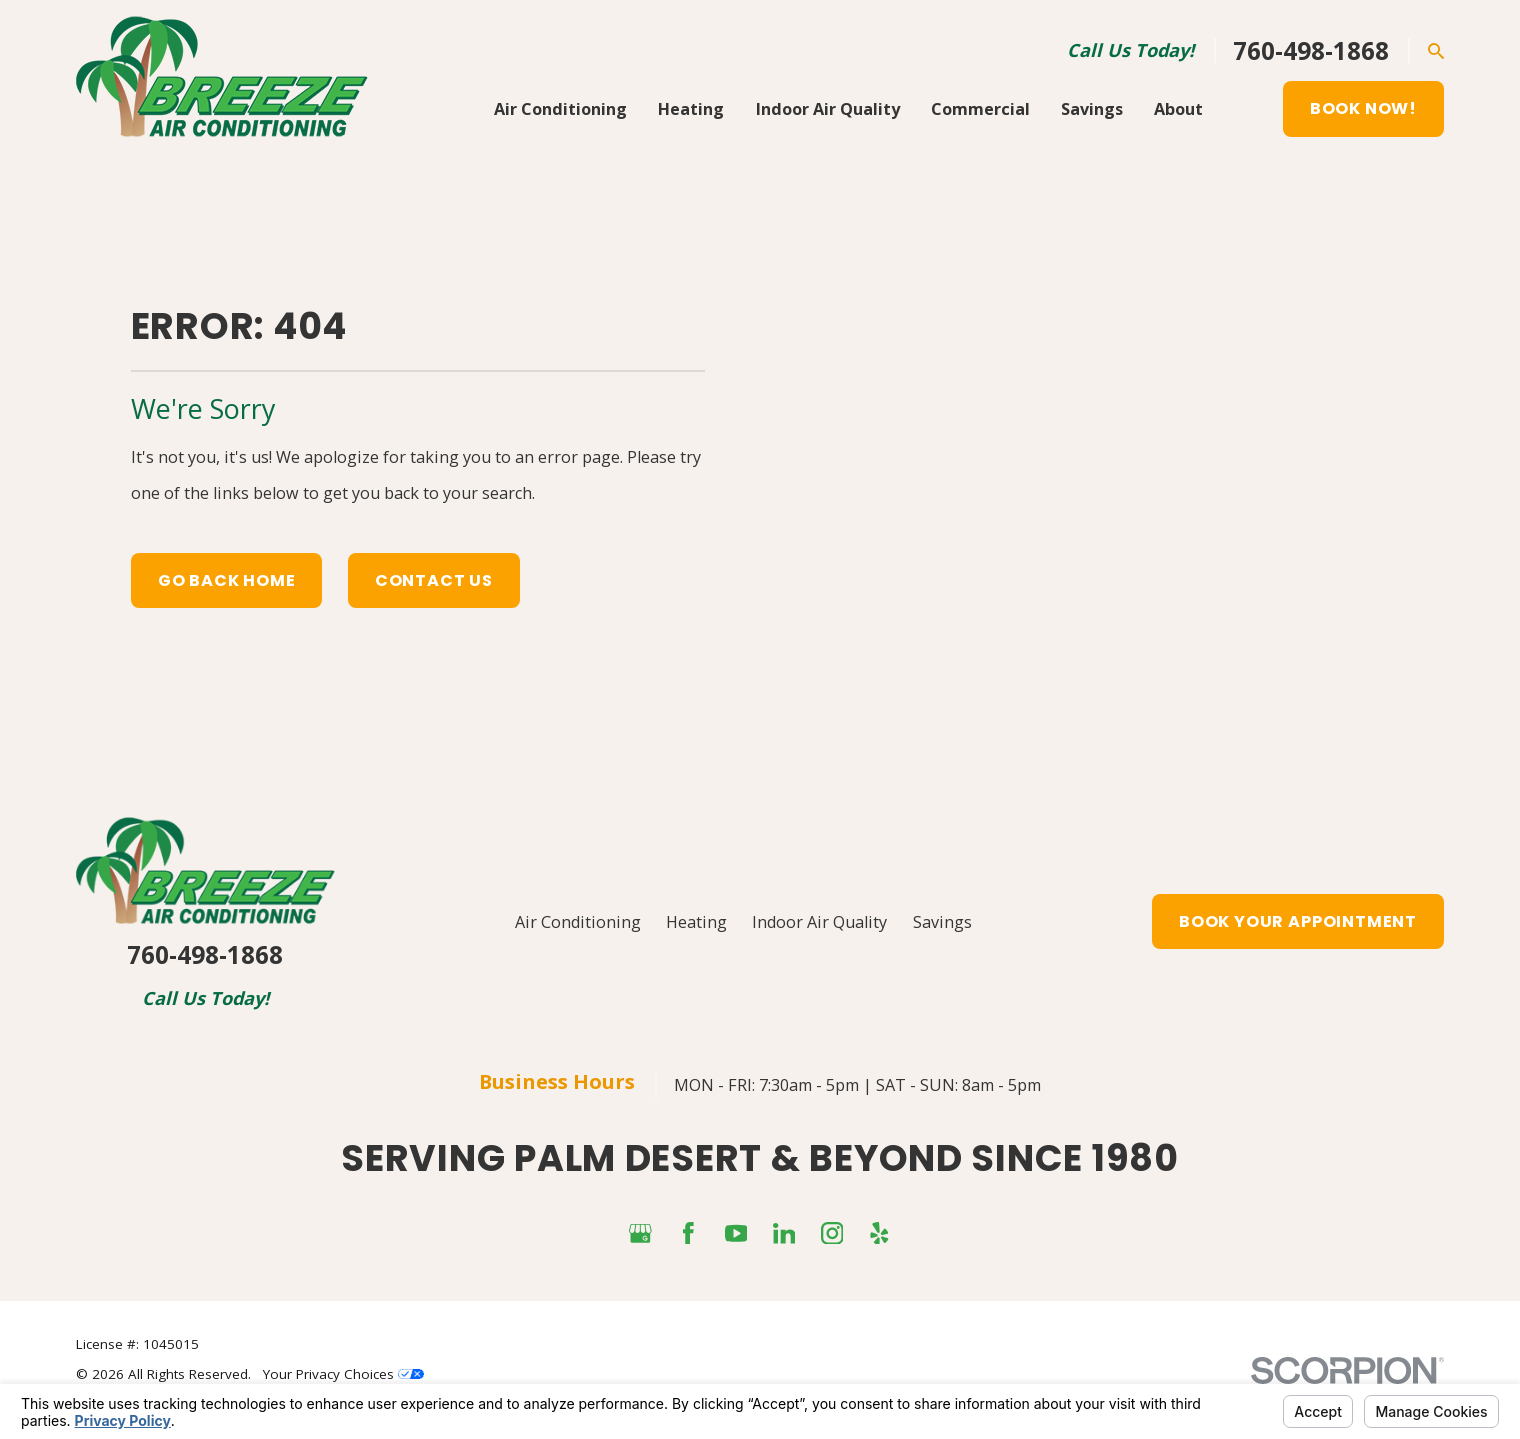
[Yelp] (879, 1233)
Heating (696, 922)
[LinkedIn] (784, 1233)
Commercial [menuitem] (980, 109)
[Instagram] (832, 1233)
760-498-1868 (1311, 50)
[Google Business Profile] (640, 1233)
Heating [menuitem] (691, 109)
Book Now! (1363, 108)
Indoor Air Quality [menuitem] (828, 109)
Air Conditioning (578, 922)
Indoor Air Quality (819, 922)
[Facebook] (688, 1233)
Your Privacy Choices (343, 1374)
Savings (942, 922)
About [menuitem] (1178, 109)
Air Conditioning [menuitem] (560, 109)
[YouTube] (736, 1233)
